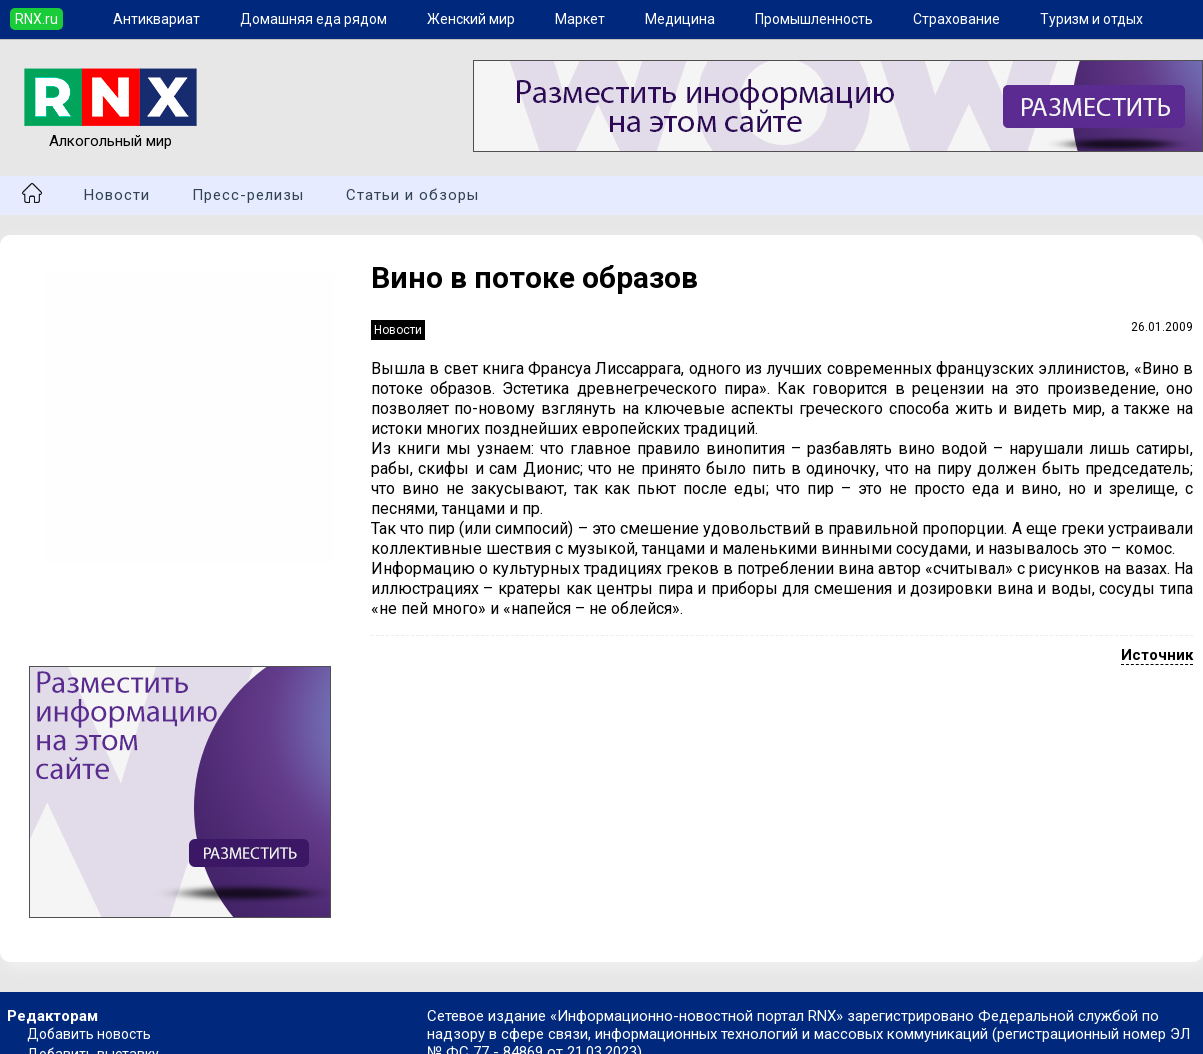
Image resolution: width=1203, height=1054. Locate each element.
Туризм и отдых (1091, 19)
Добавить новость (89, 1034)
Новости (117, 195)
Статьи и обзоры (412, 195)
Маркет (580, 19)
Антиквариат (156, 19)
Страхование (956, 19)
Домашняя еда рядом (313, 19)
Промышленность (814, 19)
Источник (1157, 655)
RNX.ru (36, 19)
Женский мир (471, 19)
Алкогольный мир (110, 132)
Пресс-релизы (248, 195)
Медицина (680, 19)
